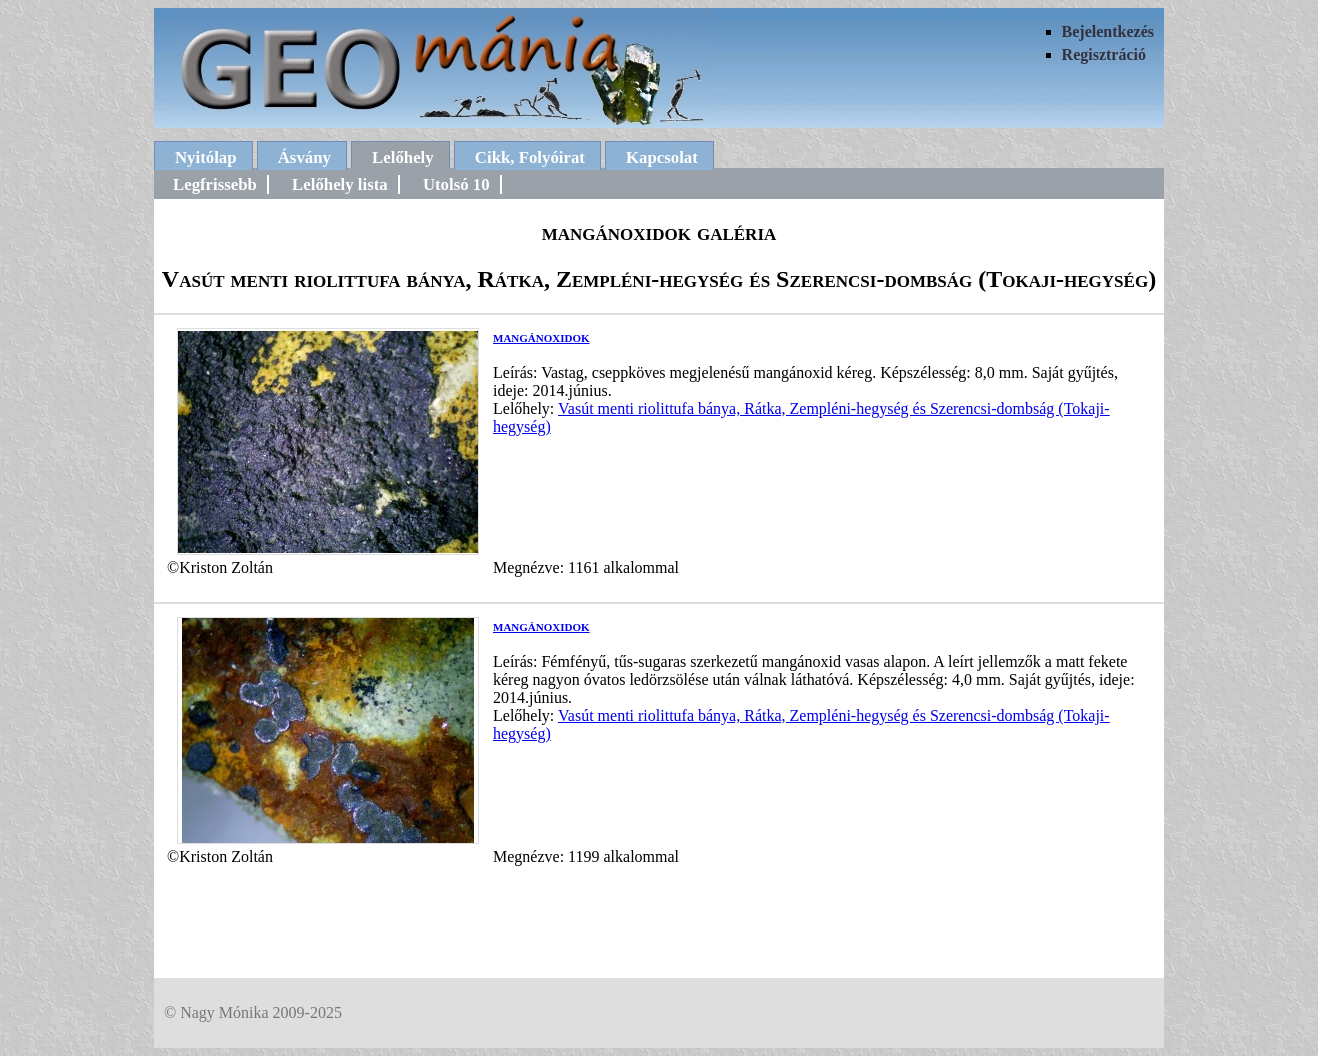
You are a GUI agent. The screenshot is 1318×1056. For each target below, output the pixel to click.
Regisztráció (1104, 54)
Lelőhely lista (340, 184)
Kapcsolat (662, 157)
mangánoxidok (541, 336)
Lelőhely (403, 157)
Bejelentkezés (1108, 31)
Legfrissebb (215, 184)
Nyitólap (206, 157)
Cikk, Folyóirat (530, 157)
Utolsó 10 (456, 184)
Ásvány (304, 157)
